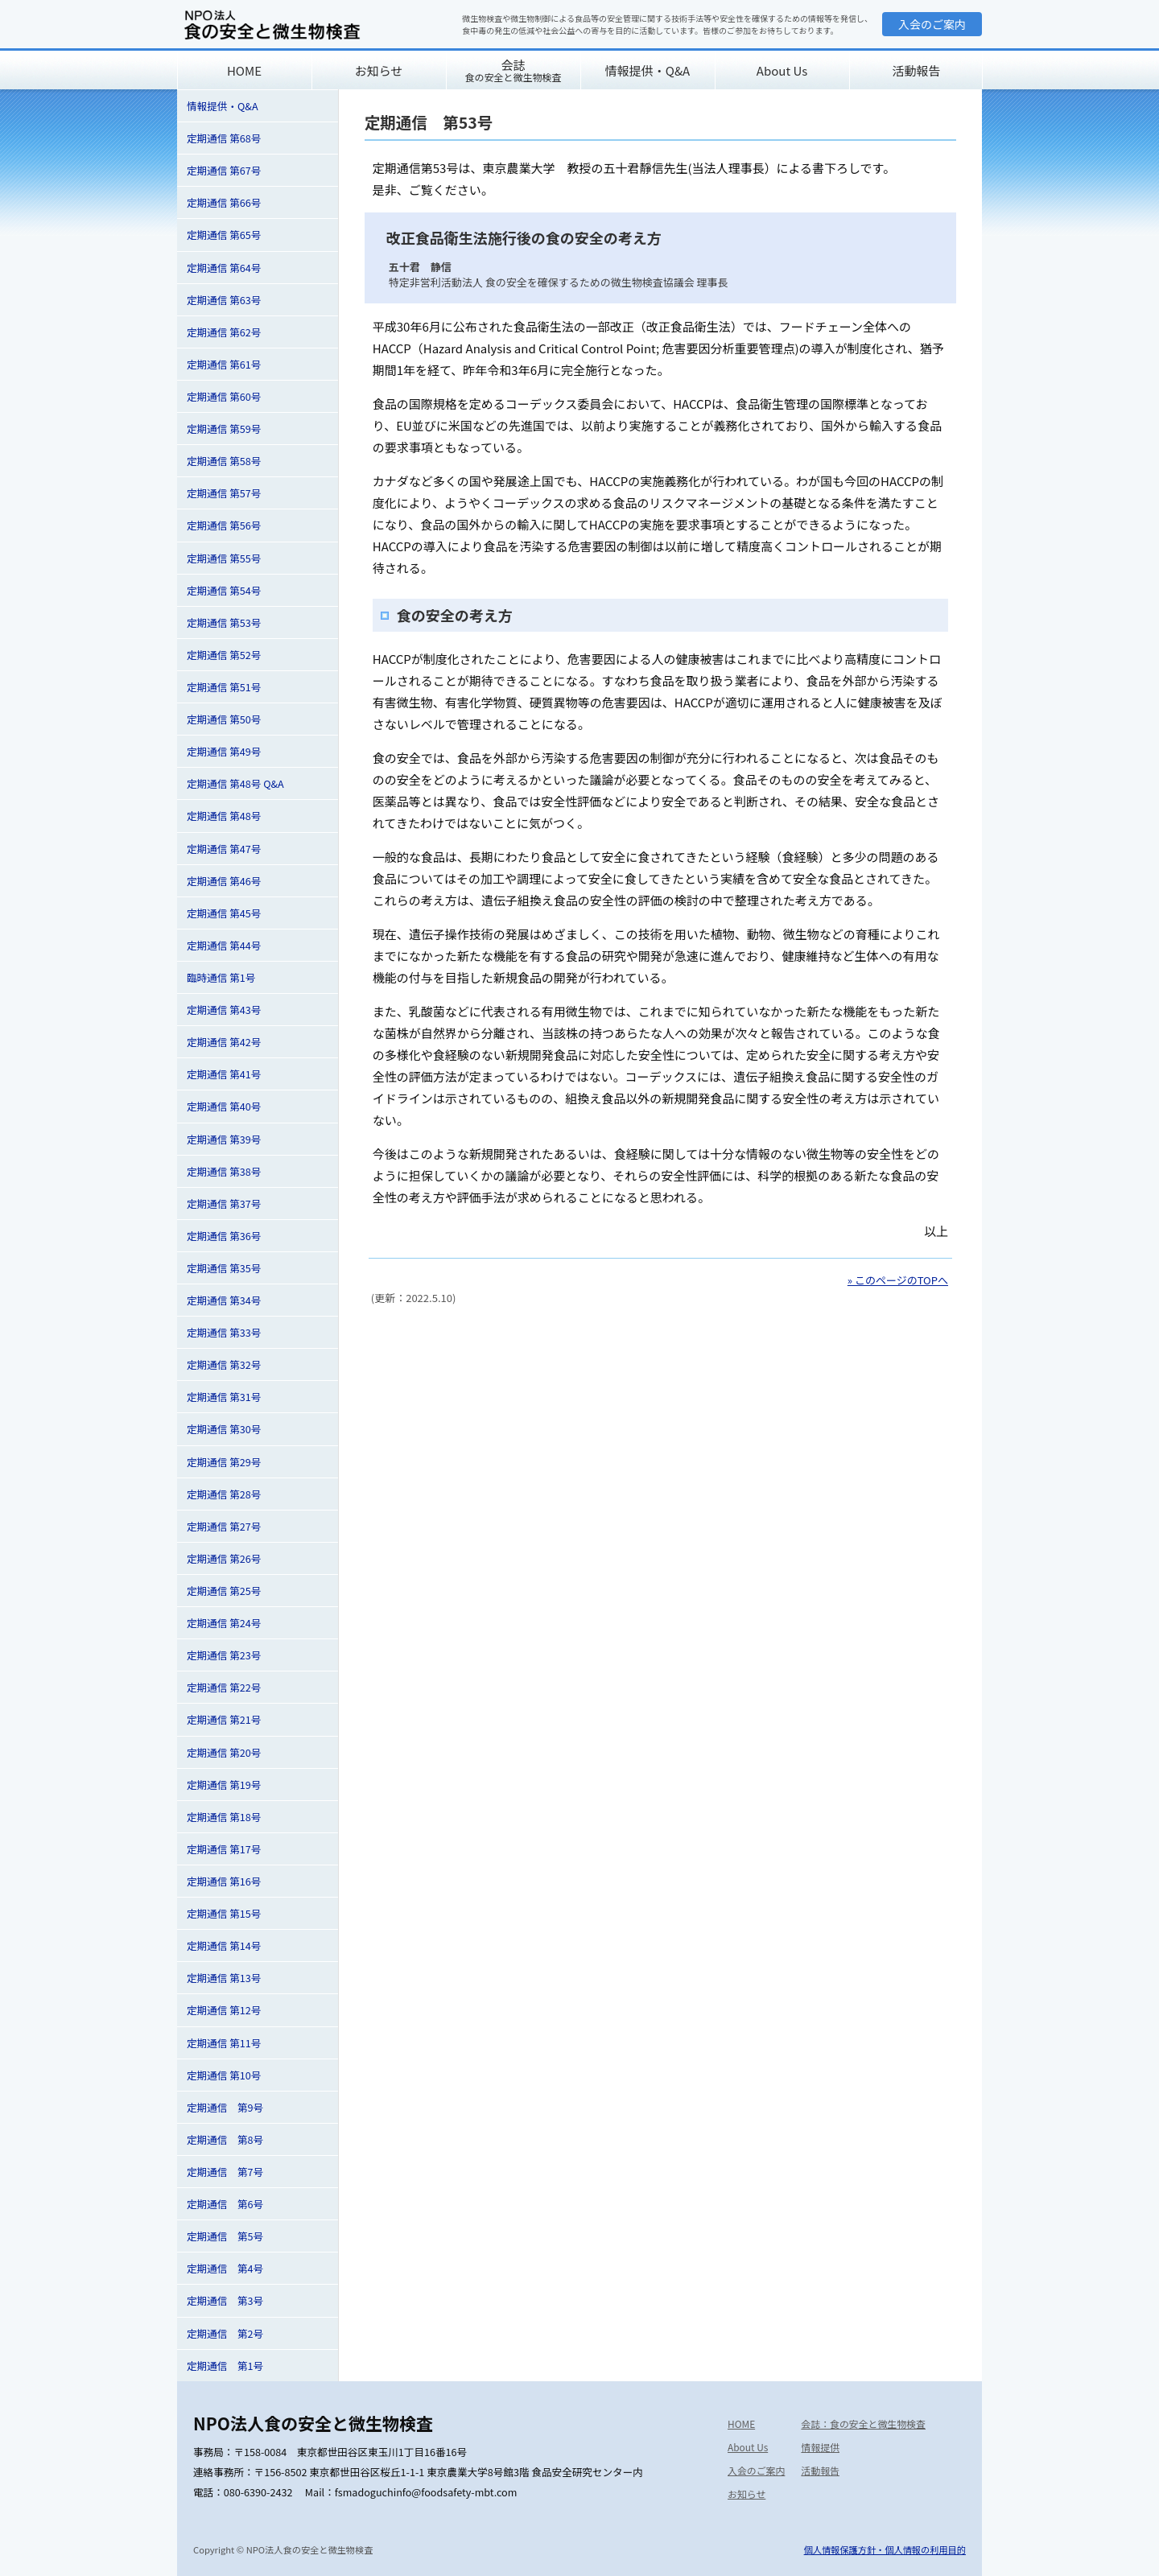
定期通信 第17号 (224, 1849)
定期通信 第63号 (224, 299)
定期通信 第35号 (224, 1268)
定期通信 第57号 (224, 493)
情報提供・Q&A (647, 70)
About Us (782, 70)
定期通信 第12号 (224, 2010)
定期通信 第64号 (224, 267)
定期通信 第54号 (224, 590)
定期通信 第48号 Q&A (235, 783)
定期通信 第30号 (224, 1428)
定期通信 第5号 (225, 2236)
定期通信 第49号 (224, 751)
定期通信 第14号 (224, 1945)
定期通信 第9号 (225, 2107)
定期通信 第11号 (224, 2042)
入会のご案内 (932, 24)
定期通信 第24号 (224, 1622)
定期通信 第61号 (224, 364)
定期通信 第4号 (225, 2268)
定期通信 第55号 (224, 558)
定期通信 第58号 (224, 460)
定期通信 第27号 (224, 1526)
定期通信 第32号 (224, 1364)
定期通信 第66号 (224, 202)
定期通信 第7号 (225, 2171)
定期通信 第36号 (224, 1235)
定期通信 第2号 (225, 2333)
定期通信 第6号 (225, 2203)
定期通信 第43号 (224, 1009)
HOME (244, 70)
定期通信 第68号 (224, 138)
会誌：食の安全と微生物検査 (863, 2423)
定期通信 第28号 (224, 1494)
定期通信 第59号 (224, 428)
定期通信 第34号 (224, 1300)
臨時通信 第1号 (221, 977)
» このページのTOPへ (898, 1280)
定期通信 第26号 (224, 1558)
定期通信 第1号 (225, 2365)
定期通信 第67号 (224, 170)
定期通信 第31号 (224, 1396)
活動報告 (916, 70)
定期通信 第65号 (224, 234)
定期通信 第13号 (224, 1977)
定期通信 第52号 (224, 654)
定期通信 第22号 (224, 1687)
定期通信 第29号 (224, 1461)
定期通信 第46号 (224, 880)
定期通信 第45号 (224, 913)
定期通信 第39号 (224, 1139)
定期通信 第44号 (224, 945)
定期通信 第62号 (224, 332)
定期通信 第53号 (224, 622)
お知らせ (379, 70)
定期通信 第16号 (224, 1881)
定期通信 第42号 (224, 1041)
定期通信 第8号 (225, 2139)
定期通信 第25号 (224, 1590)
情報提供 (820, 2447)
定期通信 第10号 (224, 2075)
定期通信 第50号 (224, 719)
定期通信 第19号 (224, 1784)
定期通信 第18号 (224, 1816)
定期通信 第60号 (224, 396)
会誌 (512, 70)
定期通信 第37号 (224, 1203)
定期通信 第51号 (224, 686)
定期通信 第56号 (224, 525)
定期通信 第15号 (224, 1913)
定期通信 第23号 (224, 1655)
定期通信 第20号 (224, 1752)
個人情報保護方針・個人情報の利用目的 (885, 2549)
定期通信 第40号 (224, 1106)
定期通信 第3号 (225, 2300)
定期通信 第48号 (224, 815)
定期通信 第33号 (224, 1332)
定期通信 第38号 (224, 1171)
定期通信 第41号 (224, 1074)
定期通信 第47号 (224, 848)
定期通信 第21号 (224, 1719)
